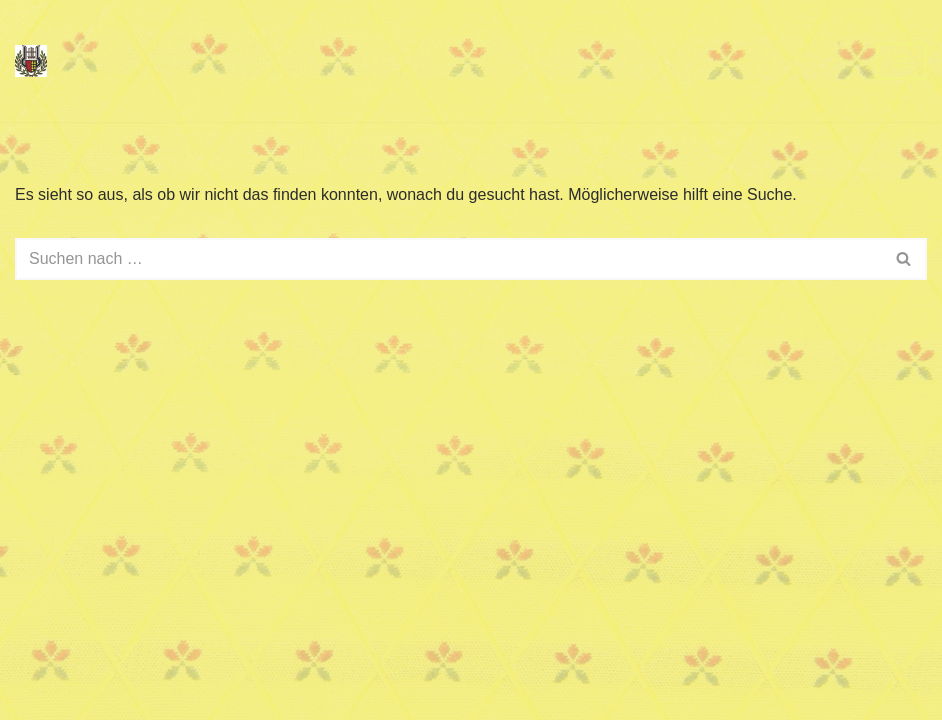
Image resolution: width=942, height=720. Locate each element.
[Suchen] (448, 259)
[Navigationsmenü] (901, 61)
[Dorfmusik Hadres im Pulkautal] (31, 61)
